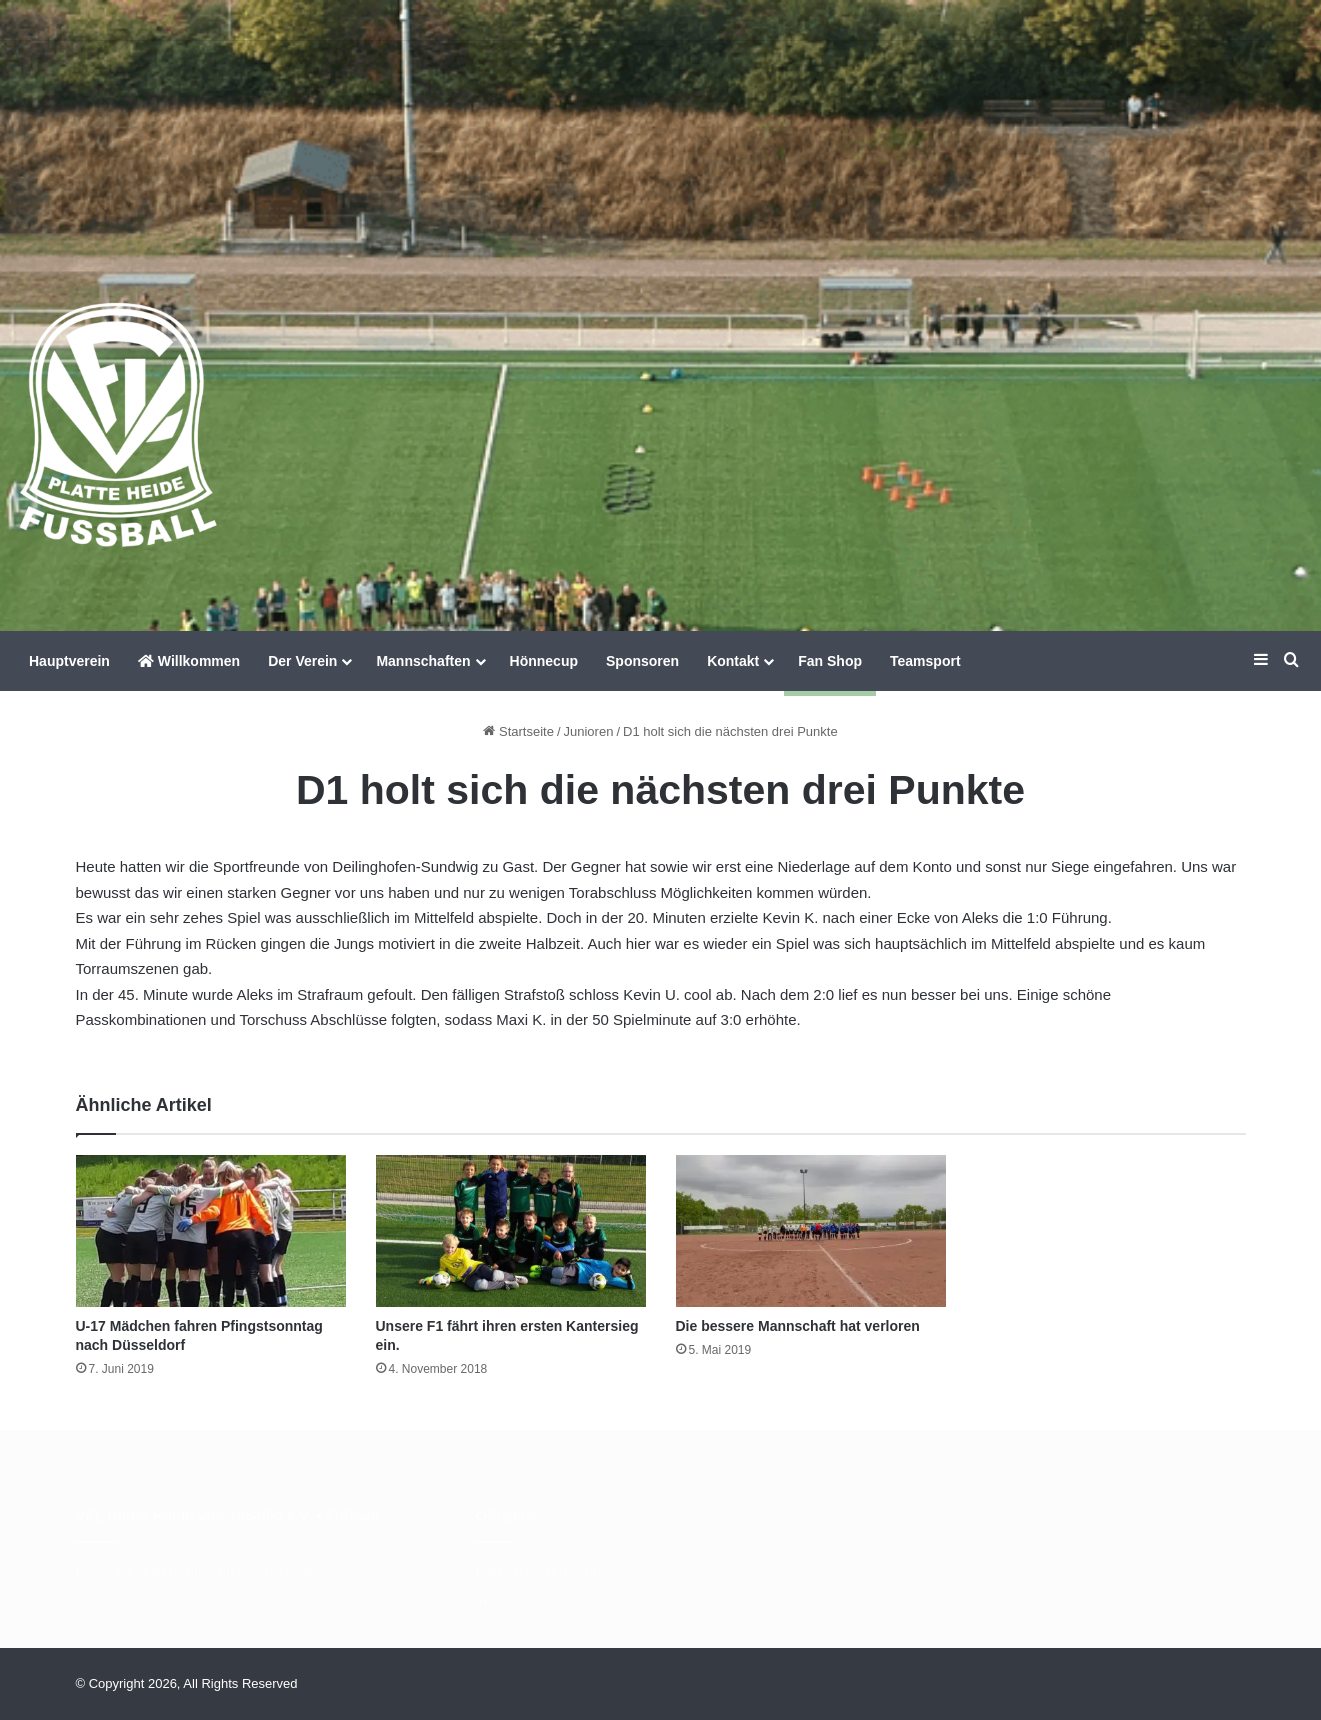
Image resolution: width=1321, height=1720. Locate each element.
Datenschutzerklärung (541, 1571)
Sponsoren (642, 661)
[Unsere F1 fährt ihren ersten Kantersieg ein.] (511, 1231)
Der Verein (302, 661)
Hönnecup (544, 661)
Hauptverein (69, 661)
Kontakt (733, 661)
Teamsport (925, 661)
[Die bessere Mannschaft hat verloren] (811, 1231)
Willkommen (189, 661)
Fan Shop (830, 661)
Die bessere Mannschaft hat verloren (798, 1326)
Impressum (508, 1602)
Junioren (589, 731)
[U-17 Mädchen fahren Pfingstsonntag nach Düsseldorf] (211, 1231)
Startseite (518, 731)
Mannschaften (423, 661)
